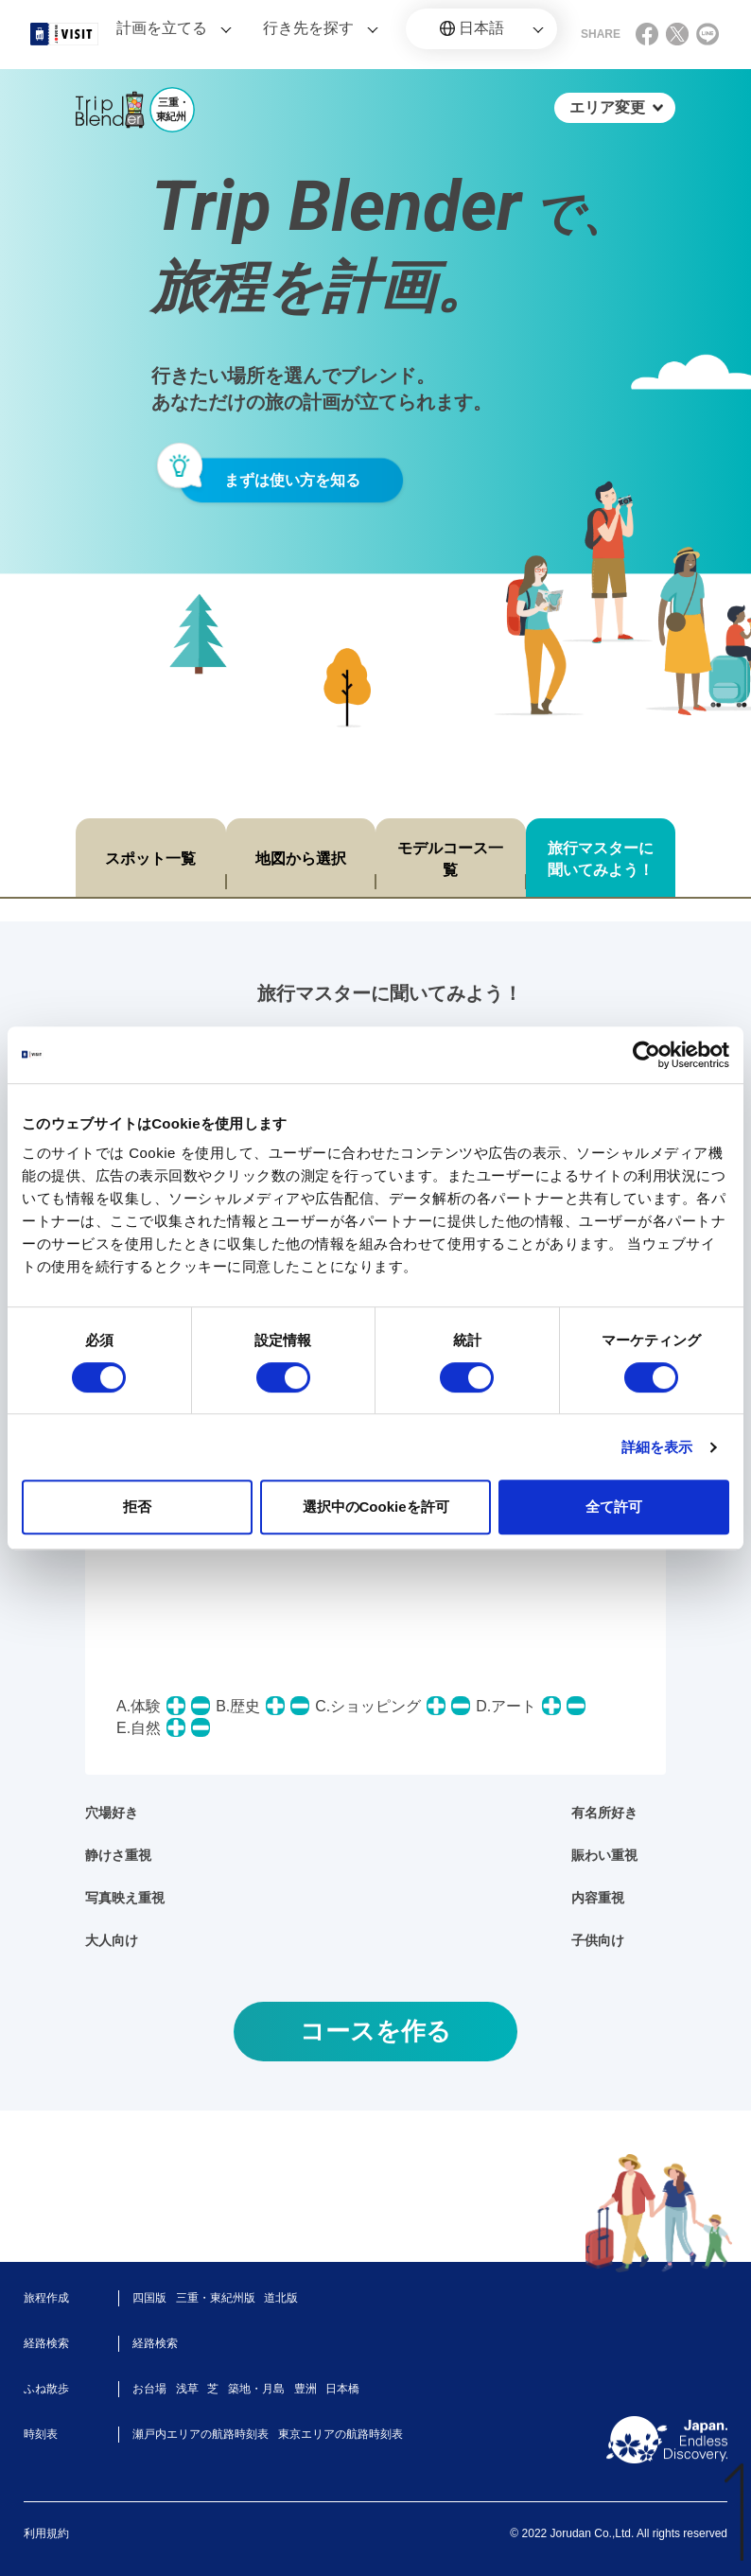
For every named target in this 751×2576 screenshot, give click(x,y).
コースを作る (375, 2031)
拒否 (137, 1506)
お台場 (149, 2388)
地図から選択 (300, 858)
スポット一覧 (150, 858)
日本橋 (342, 2388)
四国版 (149, 2297)
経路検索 (155, 2343)
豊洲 (305, 2388)
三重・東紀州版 (215, 2297)
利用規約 (46, 2533)
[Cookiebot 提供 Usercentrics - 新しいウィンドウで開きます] (646, 1055)
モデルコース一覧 (450, 859)
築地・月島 (256, 2388)
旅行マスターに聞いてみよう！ (601, 859)
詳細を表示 (657, 1447)
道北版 (281, 2297)
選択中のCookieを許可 (376, 1506)
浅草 (187, 2388)
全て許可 (613, 1506)
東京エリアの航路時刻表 (340, 2434)
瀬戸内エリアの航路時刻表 (200, 2434)
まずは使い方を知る (292, 480)
